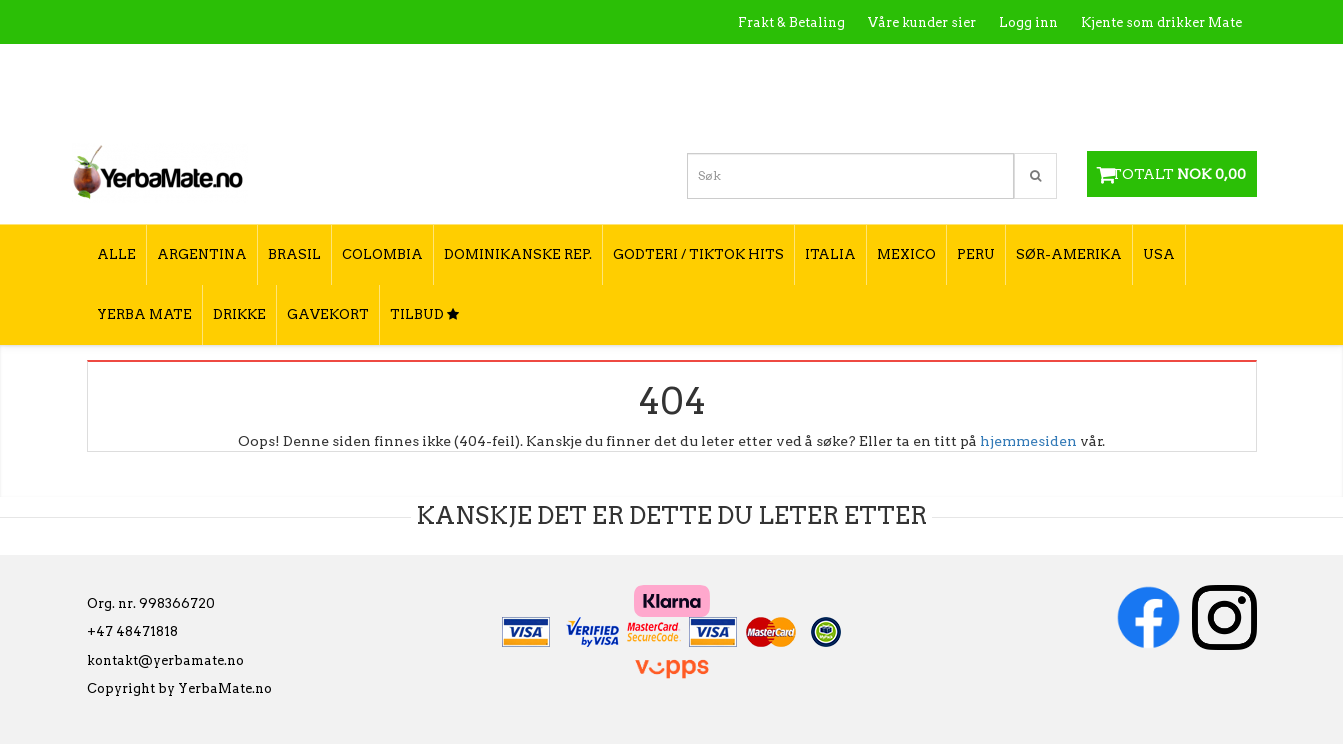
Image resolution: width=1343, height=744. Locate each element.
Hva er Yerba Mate (844, 65)
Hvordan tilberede (1181, 65)
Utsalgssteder (1051, 65)
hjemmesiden (1028, 441)
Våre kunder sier (922, 22)
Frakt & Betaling (791, 22)
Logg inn (1028, 22)
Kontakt (956, 65)
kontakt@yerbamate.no (165, 660)
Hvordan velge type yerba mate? (1134, 107)
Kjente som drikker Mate (1161, 22)
